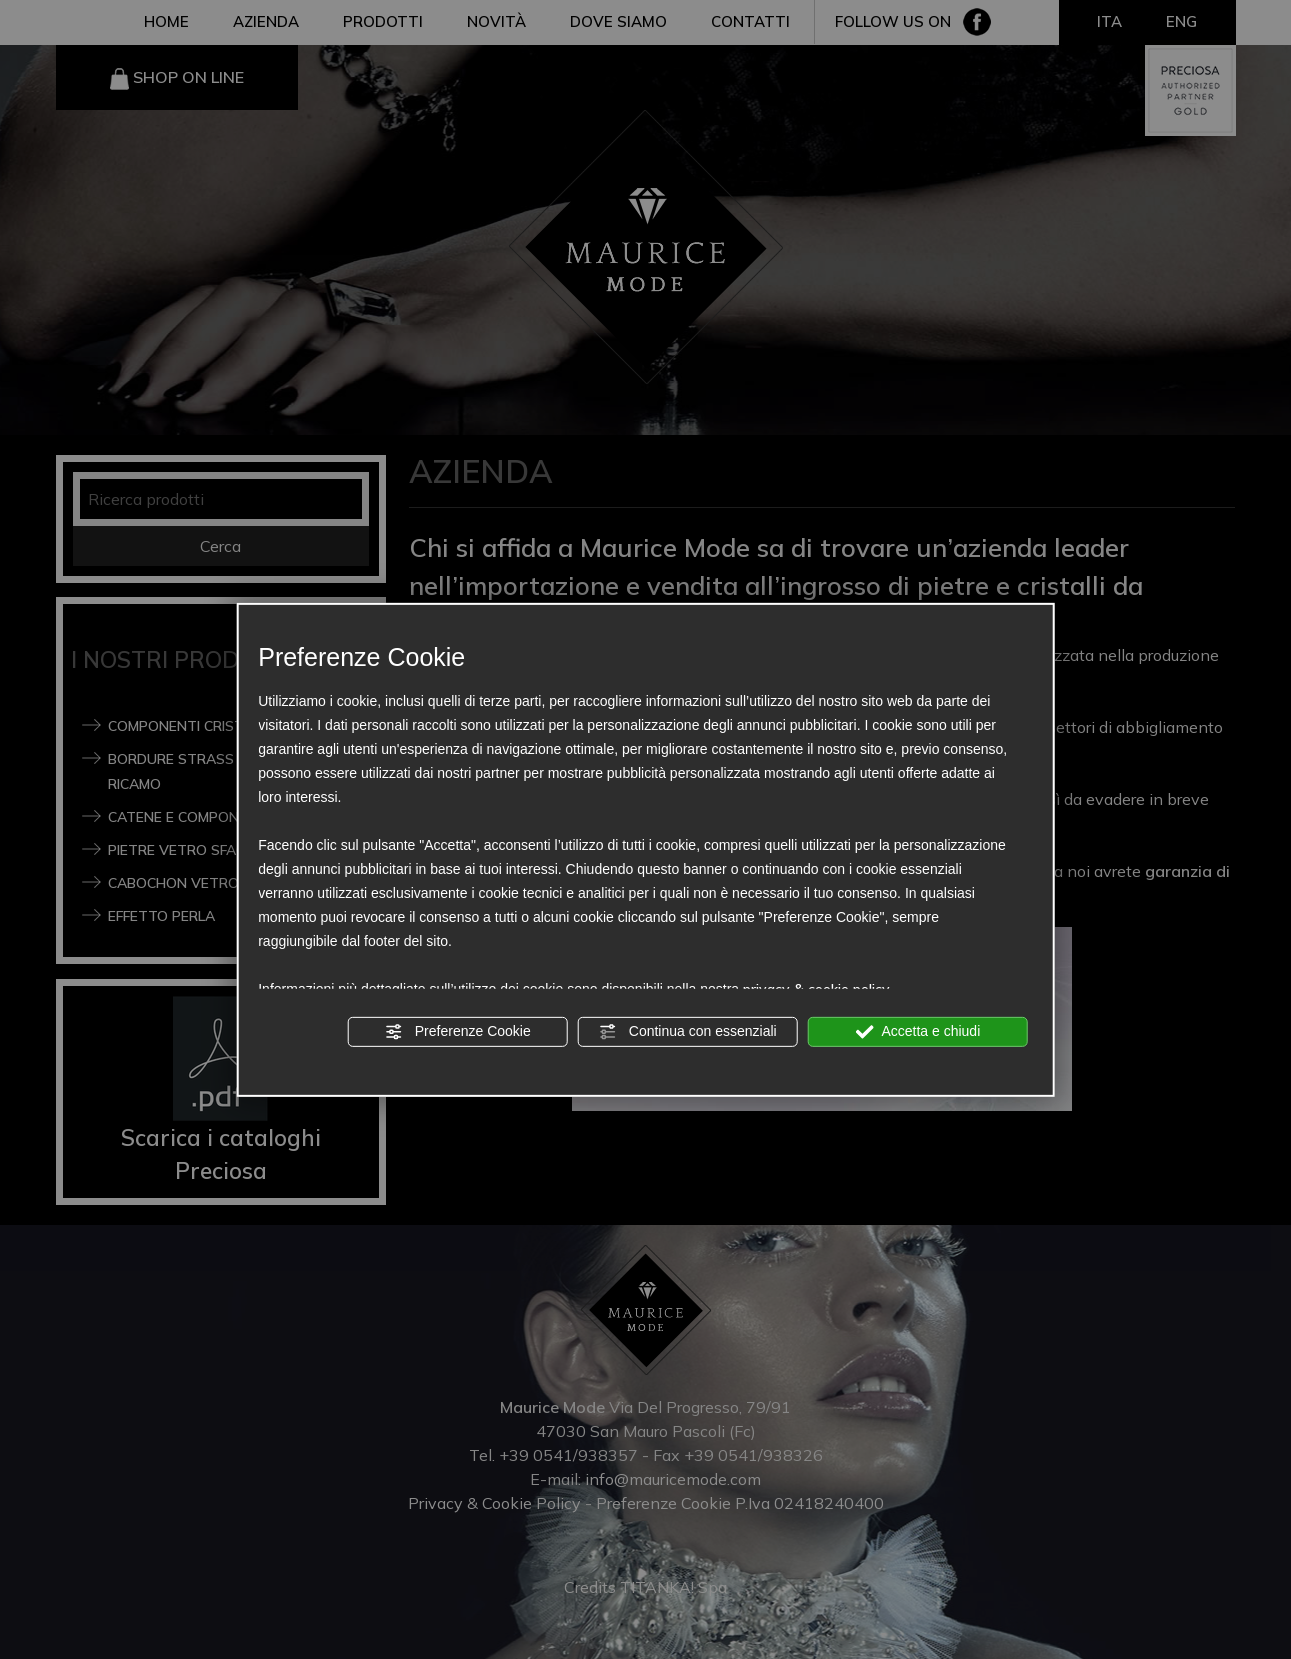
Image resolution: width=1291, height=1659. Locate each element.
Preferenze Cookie (458, 1031)
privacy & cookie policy (816, 988)
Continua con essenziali (688, 1031)
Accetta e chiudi (917, 1031)
